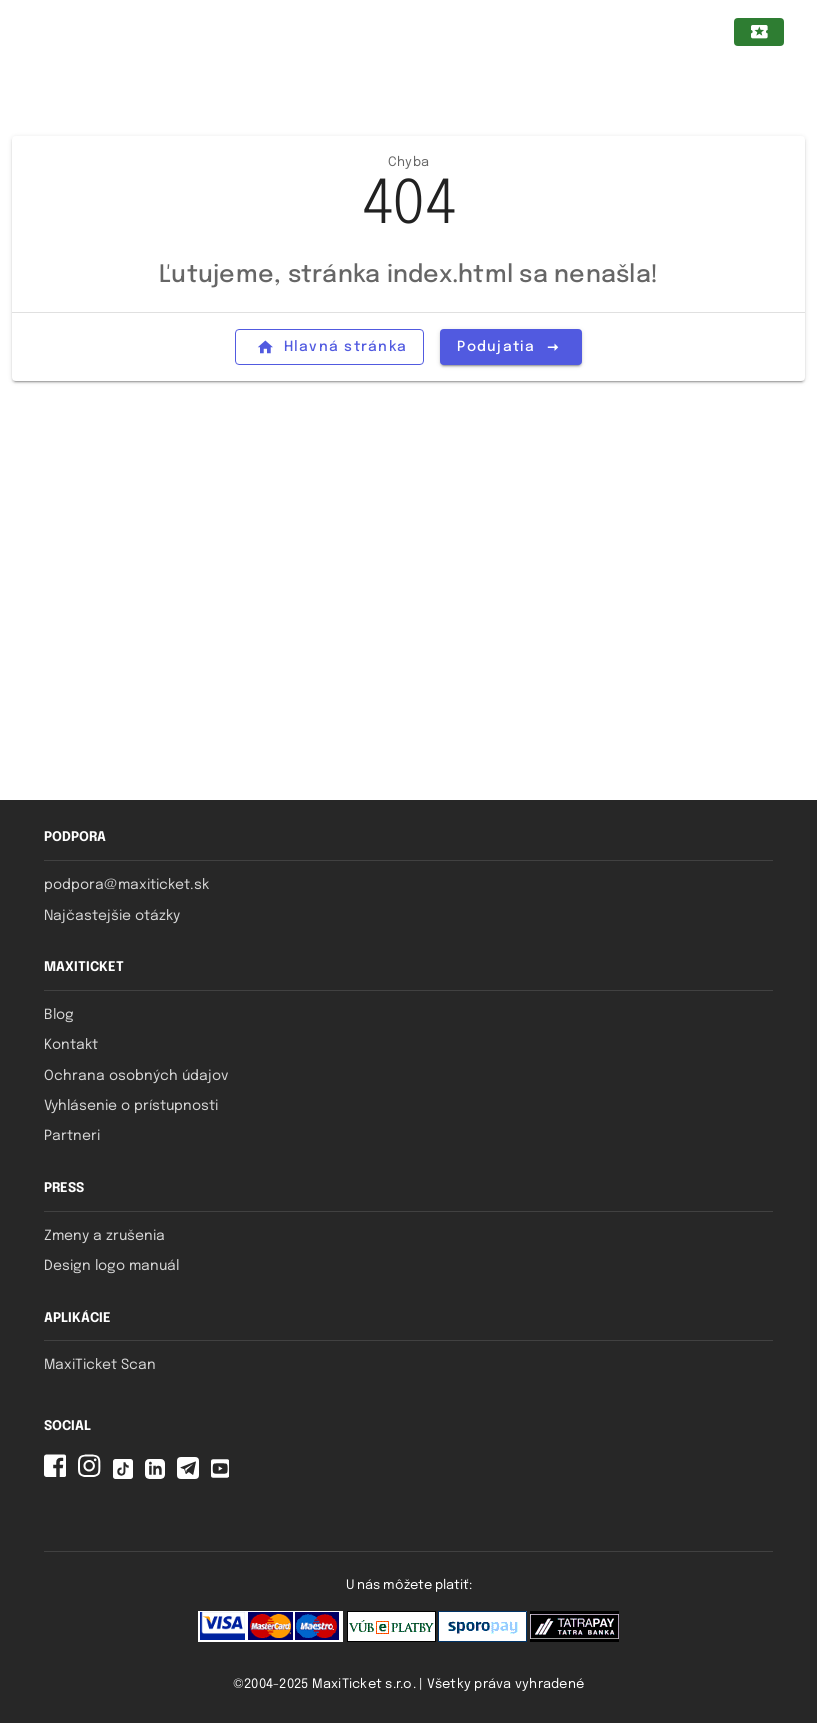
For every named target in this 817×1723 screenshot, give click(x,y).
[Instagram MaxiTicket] (93, 1474)
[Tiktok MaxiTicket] (127, 1474)
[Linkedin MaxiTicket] (159, 1474)
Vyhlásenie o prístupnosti (131, 1106)
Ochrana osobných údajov (136, 1076)
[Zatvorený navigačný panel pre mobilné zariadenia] (45, 32)
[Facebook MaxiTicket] (59, 1474)
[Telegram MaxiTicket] (192, 1474)
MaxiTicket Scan (100, 1365)
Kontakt (71, 1045)
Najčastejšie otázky (112, 916)
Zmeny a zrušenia (104, 1236)
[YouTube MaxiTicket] (224, 1474)
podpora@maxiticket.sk (126, 885)
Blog (59, 1015)
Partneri (72, 1136)
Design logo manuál (111, 1266)
